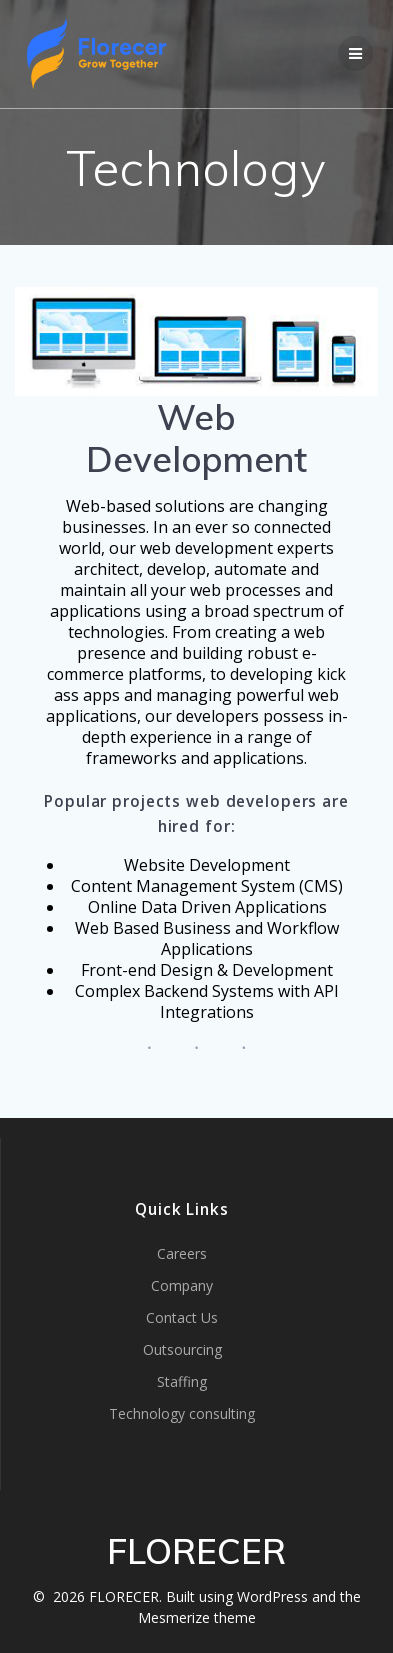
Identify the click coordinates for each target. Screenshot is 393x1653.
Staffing (182, 1381)
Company (182, 1285)
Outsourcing (182, 1349)
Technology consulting (182, 1413)
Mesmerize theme (197, 1617)
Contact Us (182, 1317)
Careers (182, 1253)
